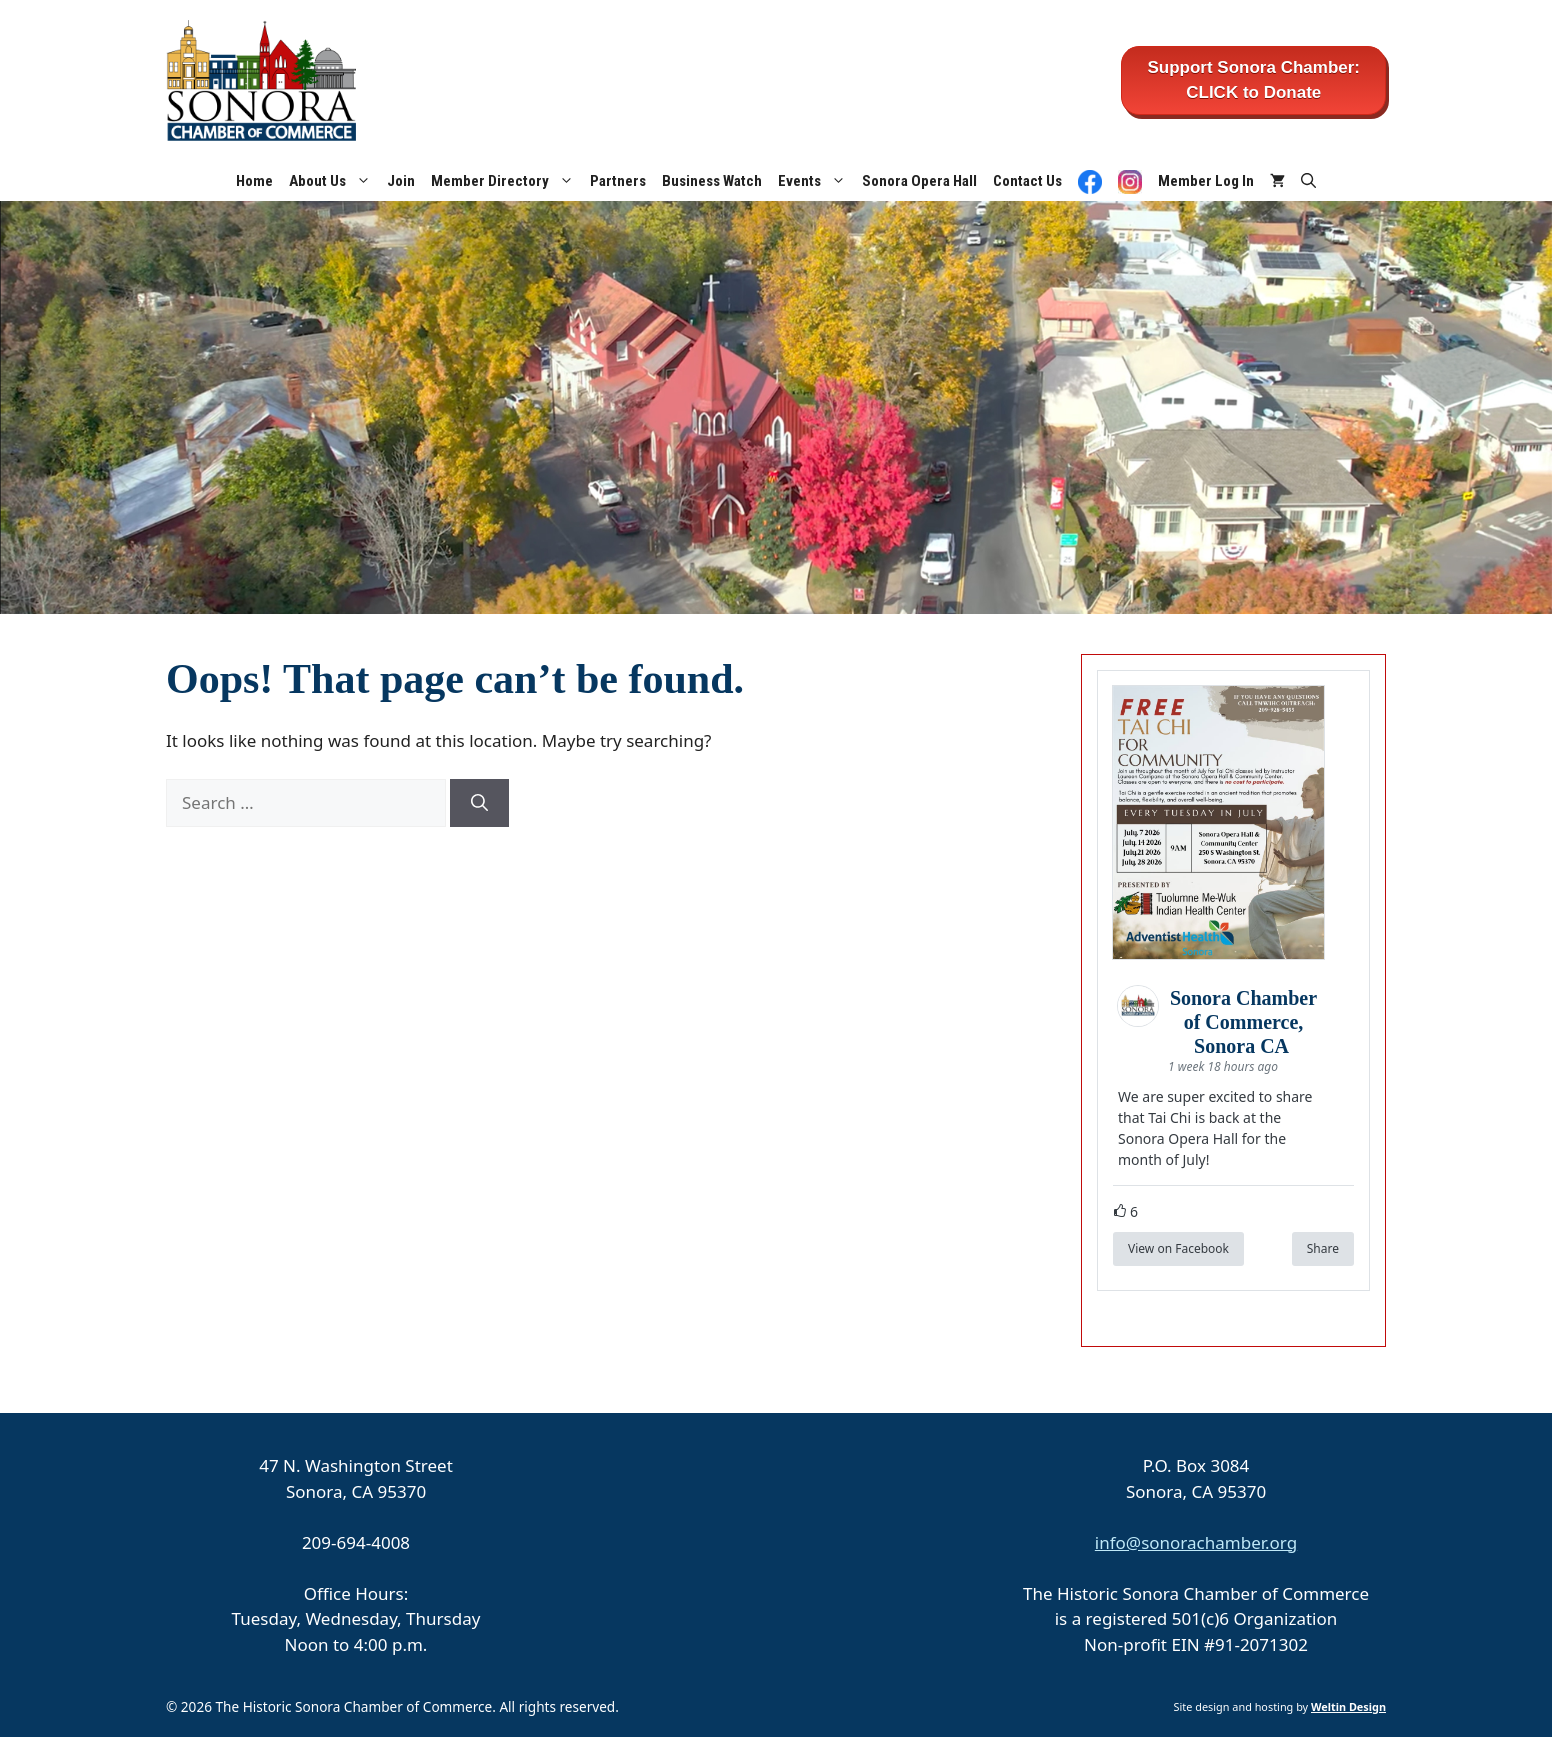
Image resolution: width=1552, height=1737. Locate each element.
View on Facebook (1178, 1248)
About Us (334, 181)
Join (401, 181)
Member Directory (506, 181)
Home (254, 181)
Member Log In (1206, 181)
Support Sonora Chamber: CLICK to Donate (1253, 80)
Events (816, 181)
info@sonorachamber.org (1196, 1542)
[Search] (479, 803)
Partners (618, 181)
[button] (1308, 181)
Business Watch (712, 181)
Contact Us (1027, 181)
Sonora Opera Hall (919, 181)
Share (1323, 1248)
